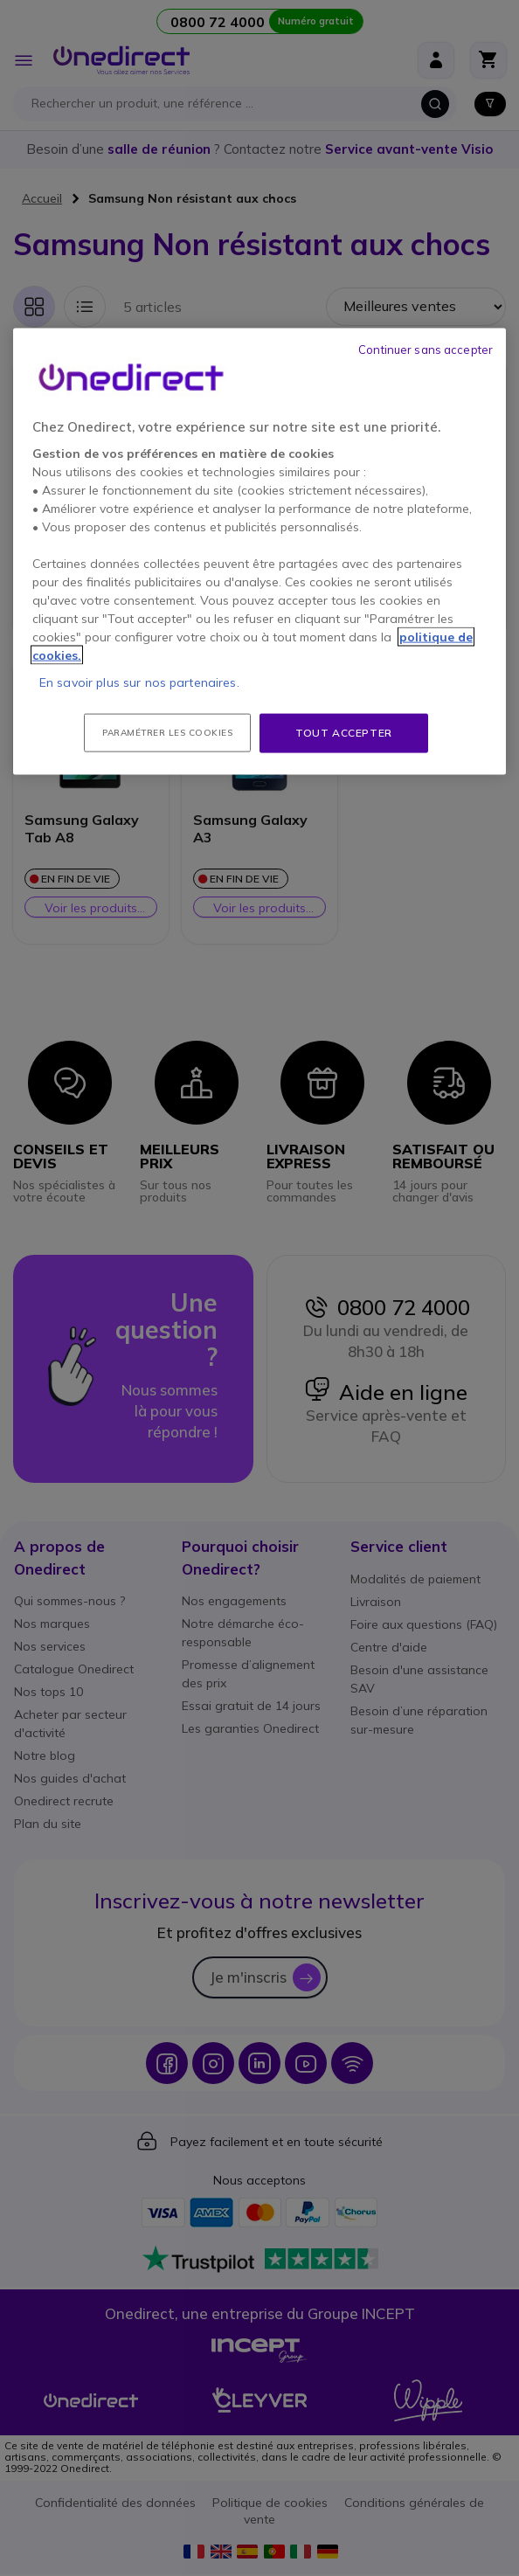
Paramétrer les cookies (167, 732)
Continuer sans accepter (425, 350)
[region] (259, 552)
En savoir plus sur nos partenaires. (139, 682)
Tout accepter (343, 732)
